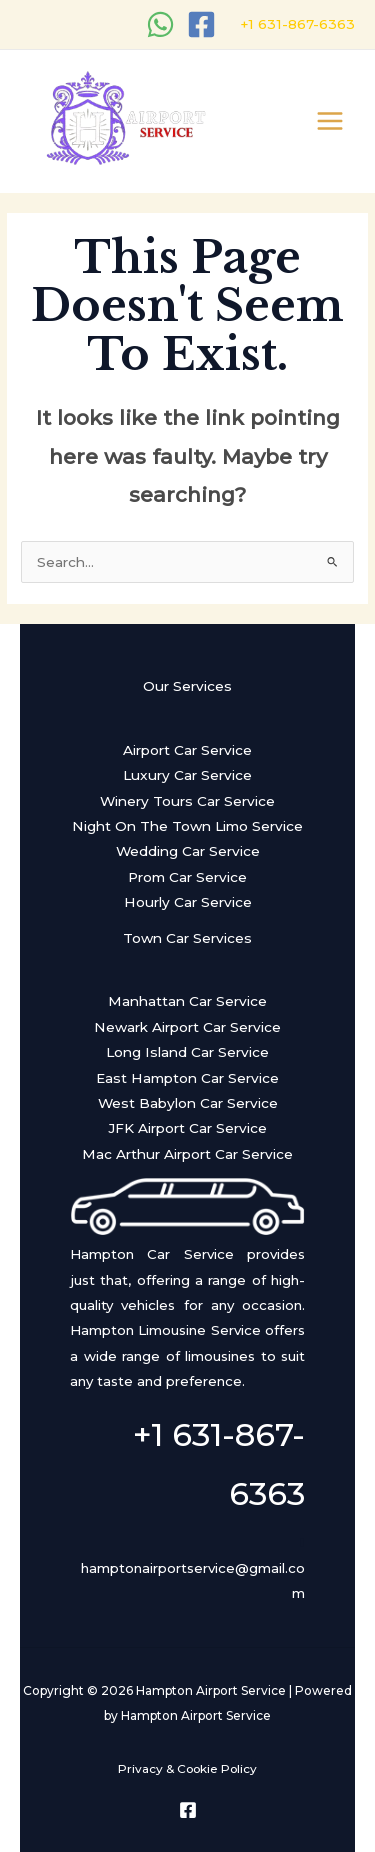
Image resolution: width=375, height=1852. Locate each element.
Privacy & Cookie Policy (187, 1769)
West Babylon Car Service (188, 1103)
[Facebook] (201, 24)
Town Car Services (187, 938)
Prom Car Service (187, 877)
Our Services (187, 686)
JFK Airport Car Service (187, 1128)
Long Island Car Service (187, 1052)
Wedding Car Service (188, 851)
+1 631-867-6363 (295, 24)
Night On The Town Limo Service (187, 826)
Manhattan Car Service (187, 1001)
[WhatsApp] (160, 24)
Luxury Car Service (187, 775)
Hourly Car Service (188, 902)
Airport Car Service (187, 750)
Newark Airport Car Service (187, 1027)
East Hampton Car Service (187, 1078)
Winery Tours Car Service (187, 801)
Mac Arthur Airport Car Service (187, 1154)
